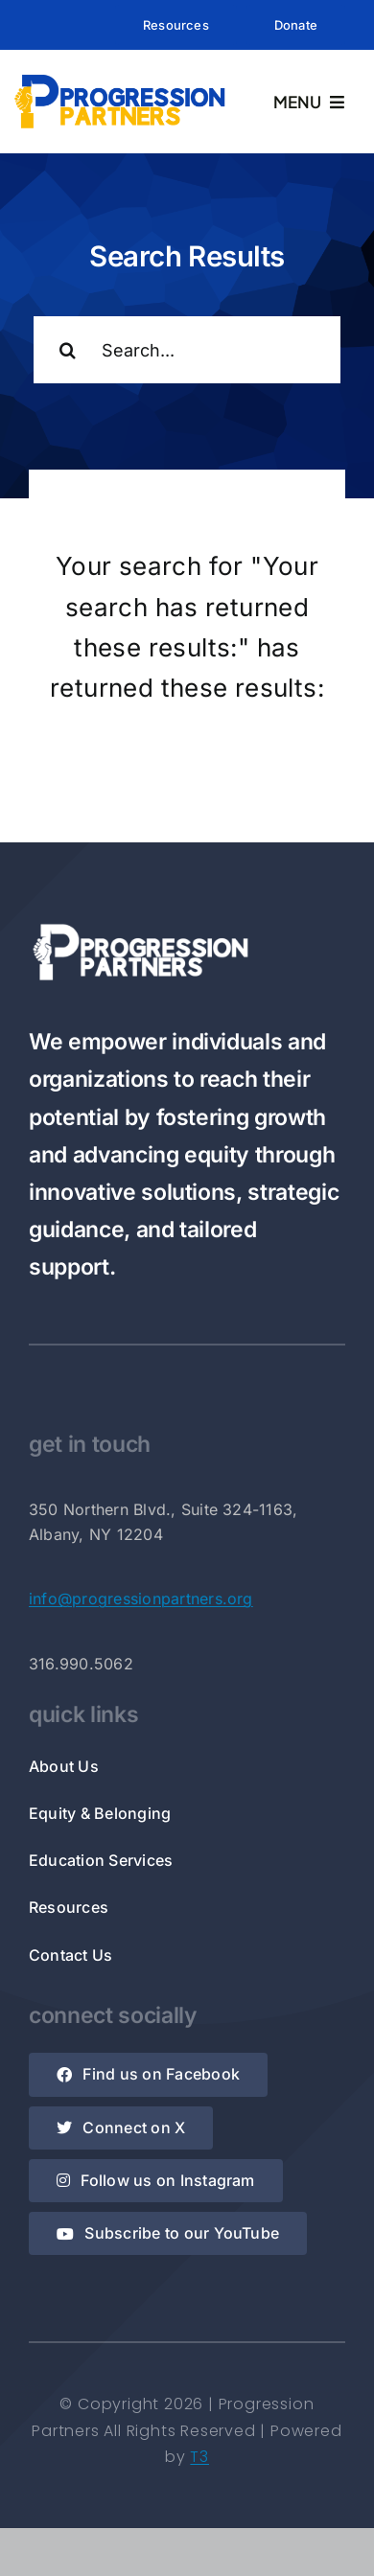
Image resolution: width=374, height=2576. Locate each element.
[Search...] (187, 349)
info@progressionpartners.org (141, 1598)
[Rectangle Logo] (120, 78)
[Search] (67, 349)
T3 (199, 2457)
